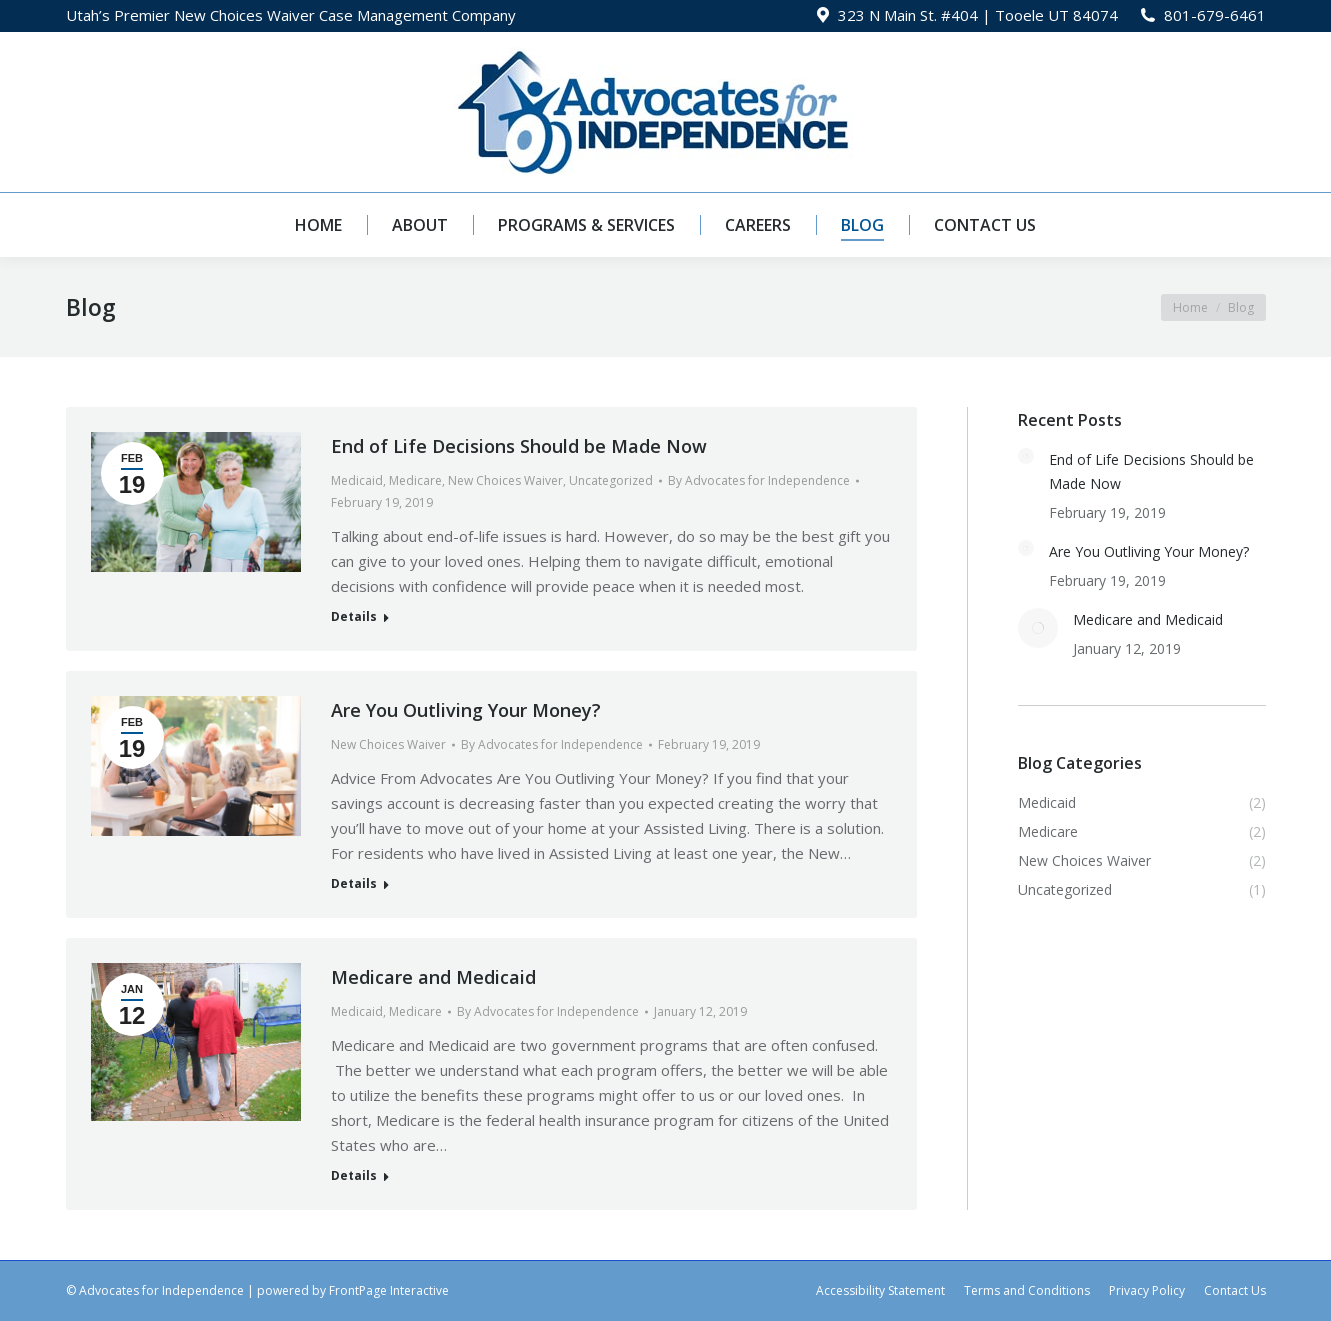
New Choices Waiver (505, 480)
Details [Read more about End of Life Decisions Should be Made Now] (354, 617)
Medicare (415, 480)
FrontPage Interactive (389, 1290)
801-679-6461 (1215, 15)
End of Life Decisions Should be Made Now (519, 446)
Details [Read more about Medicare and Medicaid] (354, 1176)
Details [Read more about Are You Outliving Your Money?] (354, 884)
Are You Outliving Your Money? (466, 710)
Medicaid (357, 480)
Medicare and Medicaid (433, 977)
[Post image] (1026, 456)
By (759, 480)
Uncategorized (611, 480)
